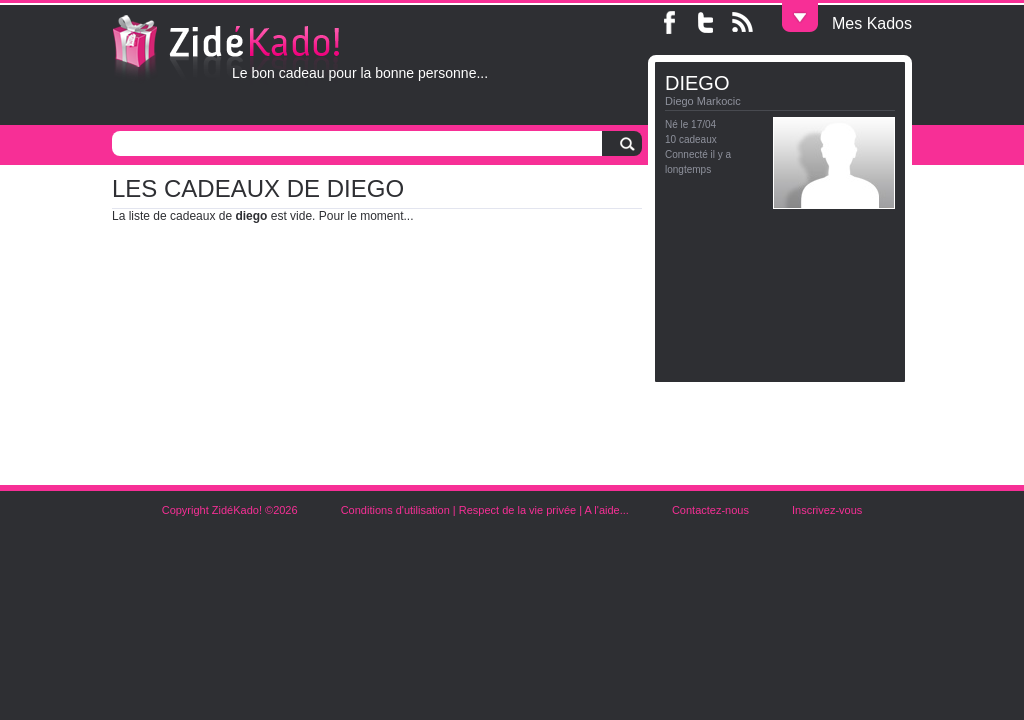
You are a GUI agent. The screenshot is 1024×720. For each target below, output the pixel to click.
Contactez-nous (710, 510)
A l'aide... (607, 510)
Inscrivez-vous (827, 510)
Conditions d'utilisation (395, 510)
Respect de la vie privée (517, 510)
